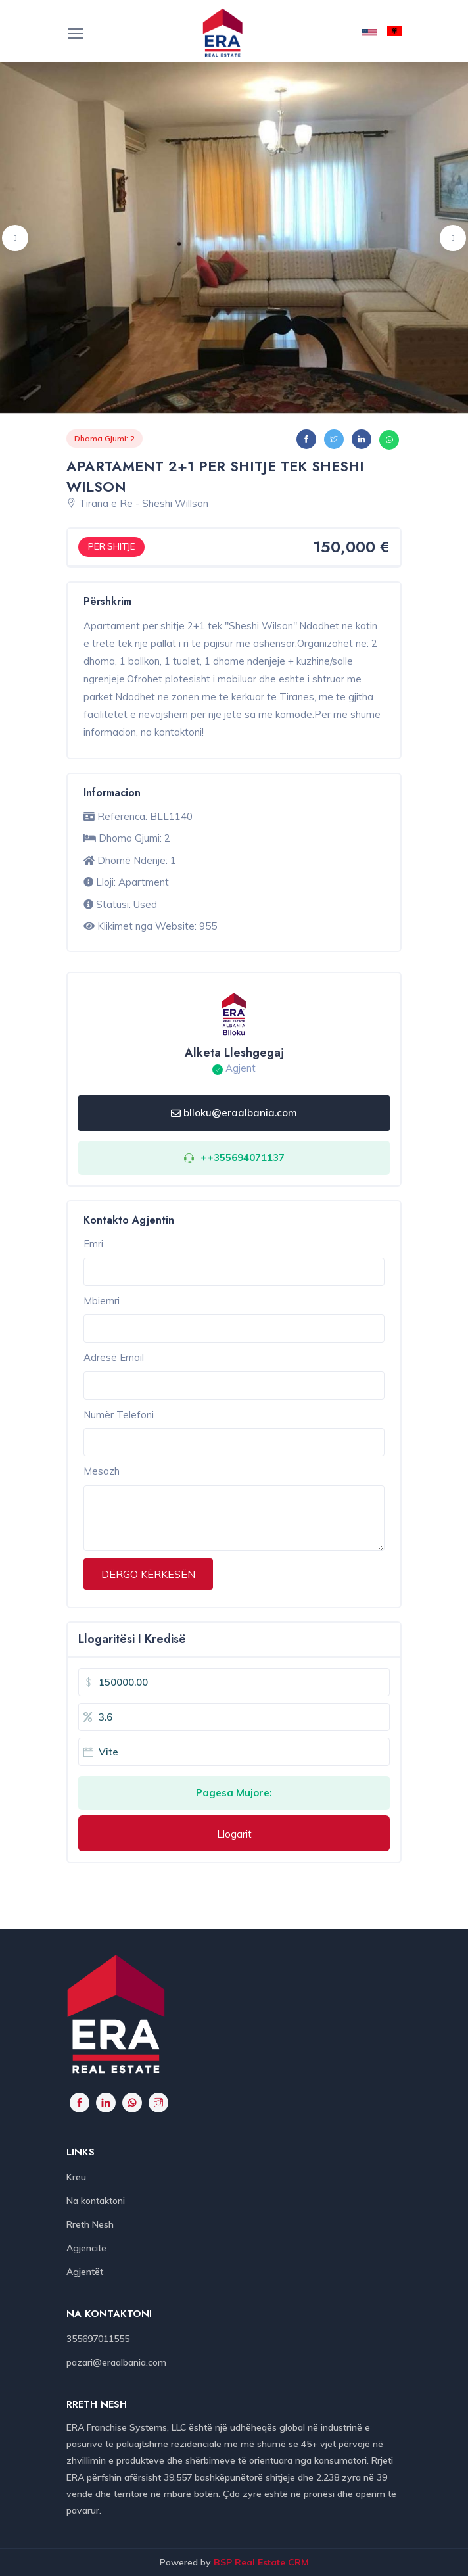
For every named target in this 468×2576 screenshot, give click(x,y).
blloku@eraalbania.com (234, 1113)
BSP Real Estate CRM (261, 2562)
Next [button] (453, 238)
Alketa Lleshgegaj (234, 1052)
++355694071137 (242, 1157)
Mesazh (101, 1471)
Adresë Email (113, 1357)
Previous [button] (15, 238)
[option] (234, 238)
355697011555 (97, 2339)
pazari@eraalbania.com (116, 2362)
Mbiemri (101, 1301)
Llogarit (234, 1833)
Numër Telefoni (118, 1414)
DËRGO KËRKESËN (148, 1574)
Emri (93, 1243)
